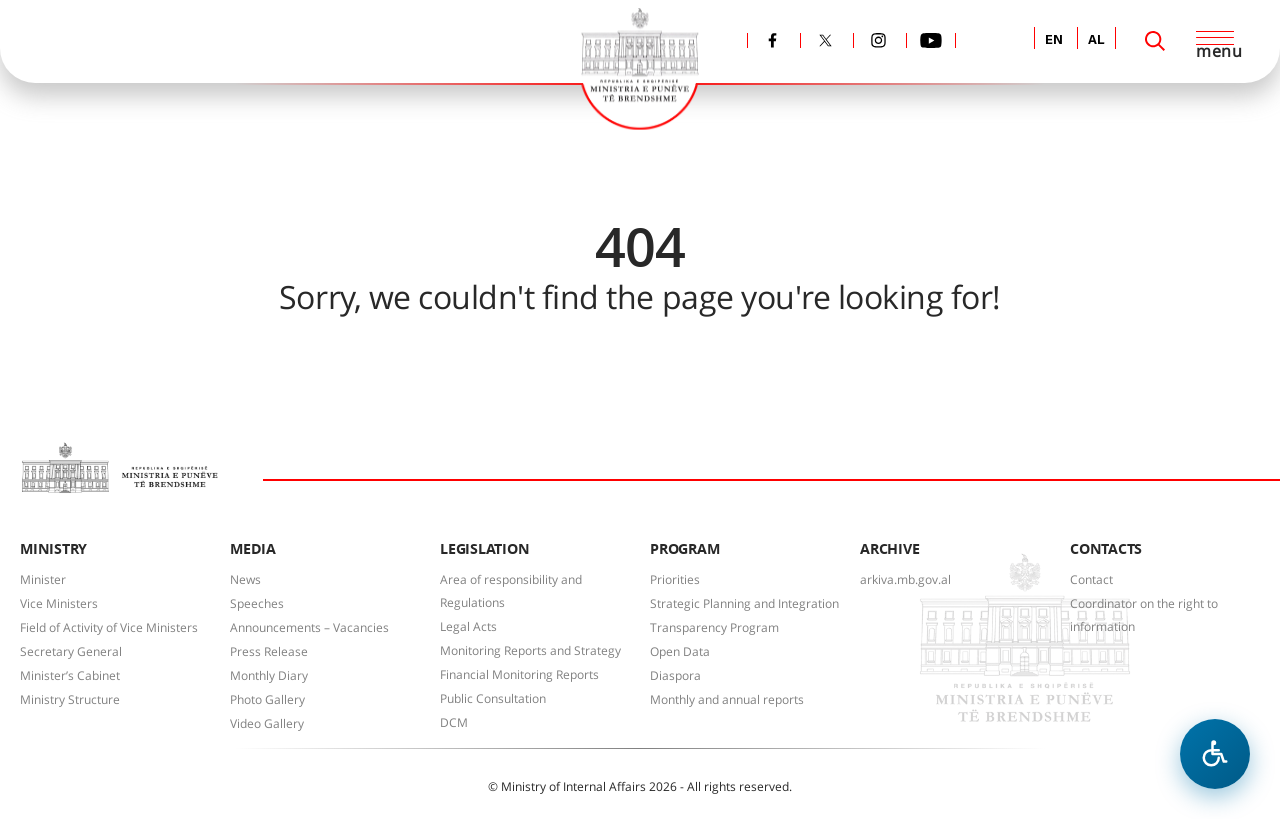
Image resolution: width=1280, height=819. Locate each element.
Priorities (675, 579)
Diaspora (675, 675)
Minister (43, 579)
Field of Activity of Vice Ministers (109, 627)
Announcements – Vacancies (309, 627)
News (245, 579)
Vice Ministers (59, 603)
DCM (454, 722)
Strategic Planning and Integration (744, 603)
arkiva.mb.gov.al (905, 579)
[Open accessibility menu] (1215, 754)
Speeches (257, 603)
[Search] (1155, 41)
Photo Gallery (267, 699)
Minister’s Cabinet (70, 675)
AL (1096, 40)
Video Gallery (267, 723)
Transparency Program (714, 627)
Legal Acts (468, 626)
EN (1054, 40)
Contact (1091, 579)
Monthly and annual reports (727, 699)
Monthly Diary (269, 675)
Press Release (269, 651)
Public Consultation (493, 698)
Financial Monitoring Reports (519, 674)
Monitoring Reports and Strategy (530, 650)
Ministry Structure (70, 699)
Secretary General (71, 651)
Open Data (680, 651)
